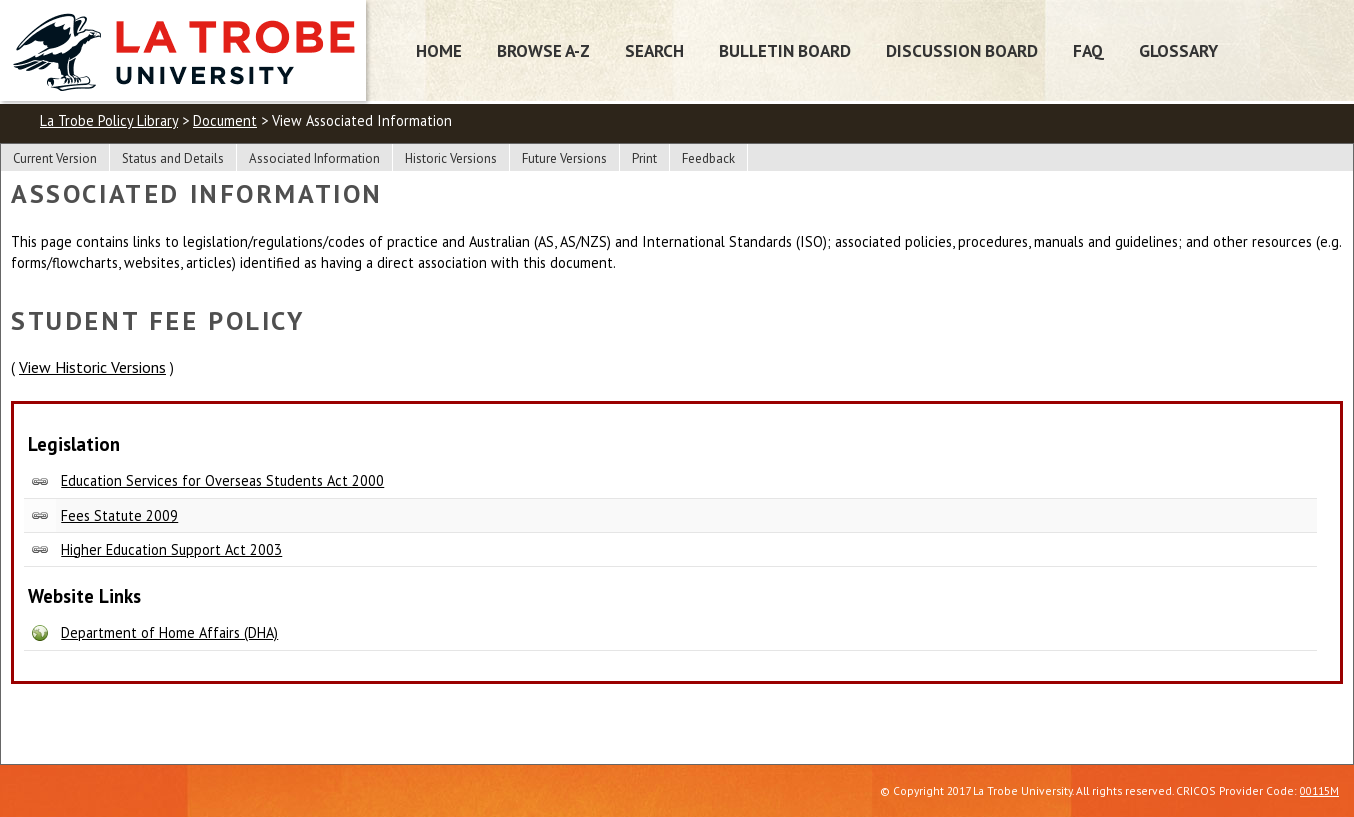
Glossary (1178, 50)
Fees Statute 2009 (119, 515)
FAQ (1088, 50)
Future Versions (564, 158)
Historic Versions (451, 158)
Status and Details (173, 158)
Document (225, 120)
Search (654, 50)
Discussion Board (962, 50)
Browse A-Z (543, 50)
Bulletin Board (785, 50)
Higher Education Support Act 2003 (171, 549)
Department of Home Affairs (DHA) (169, 632)
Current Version (55, 158)
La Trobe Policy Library (109, 120)
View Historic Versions (92, 367)
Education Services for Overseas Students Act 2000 (222, 480)
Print (644, 158)
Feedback (708, 158)
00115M (1319, 790)
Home (439, 50)
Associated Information (314, 158)
